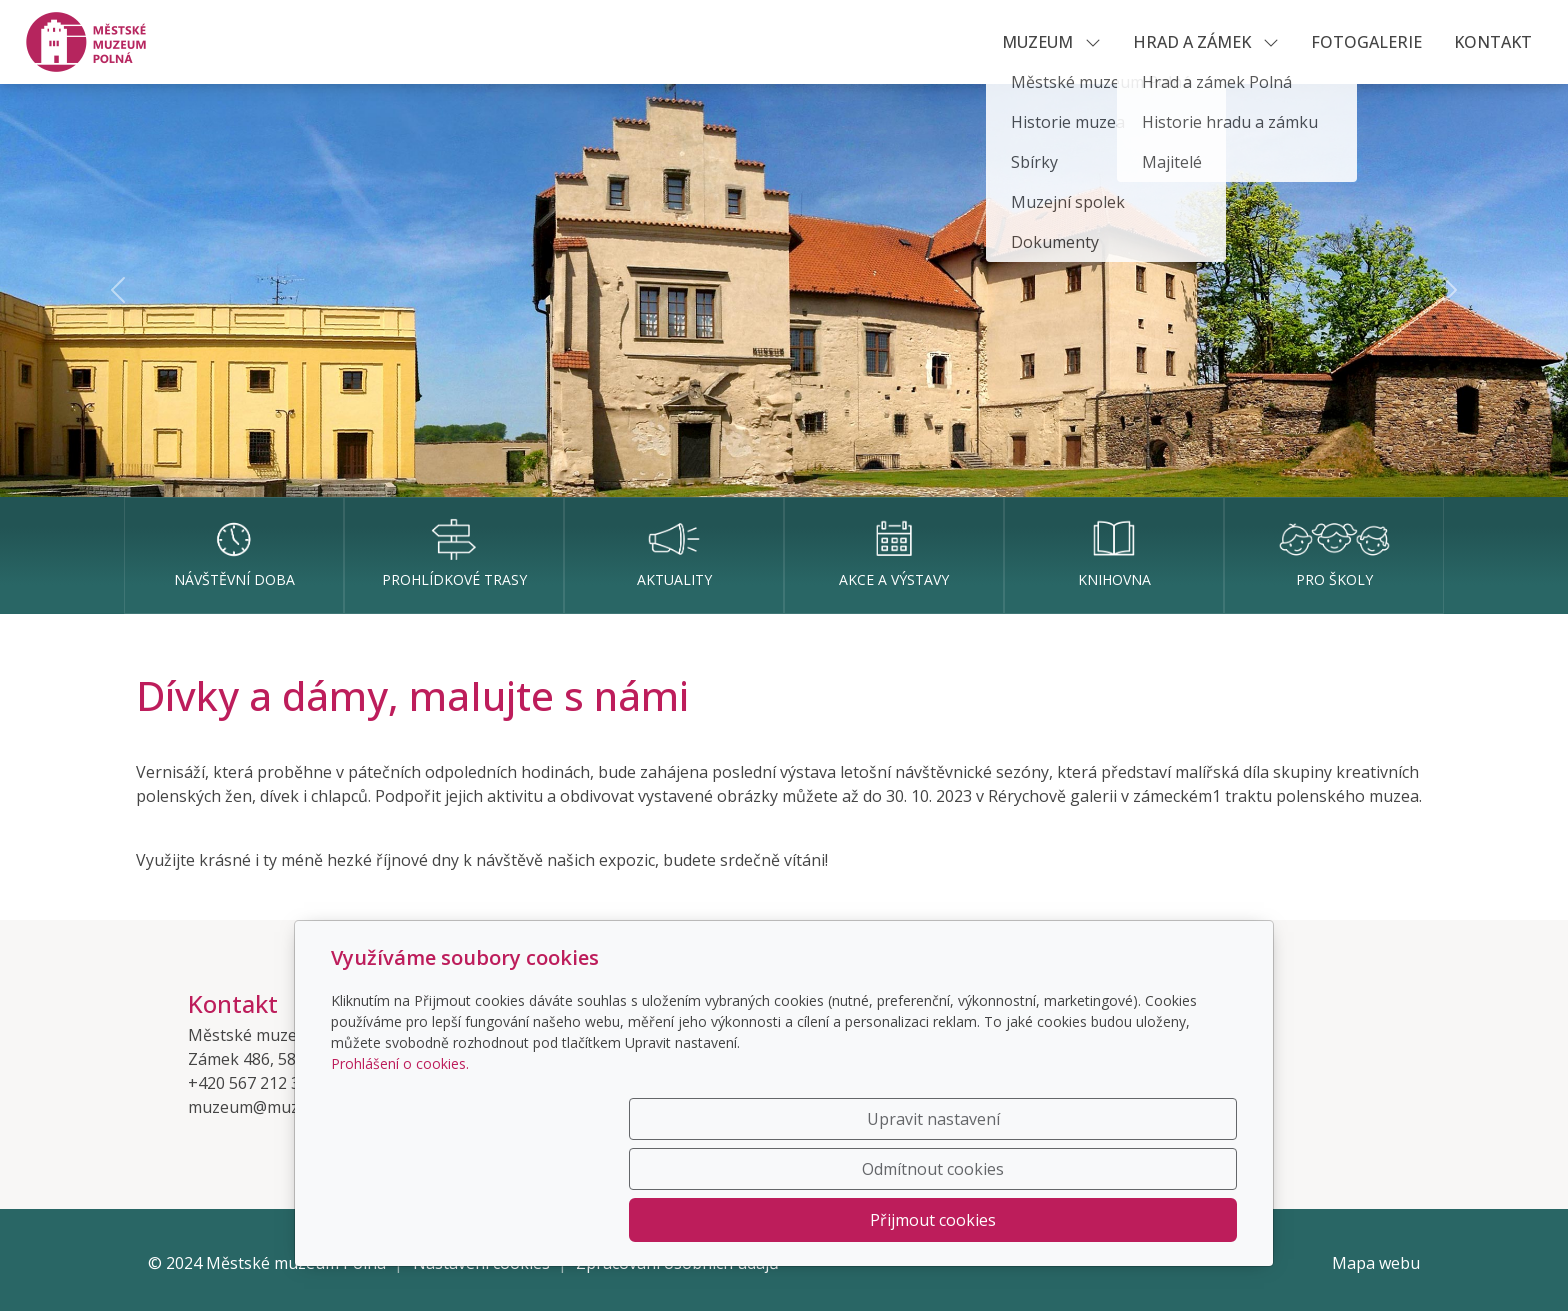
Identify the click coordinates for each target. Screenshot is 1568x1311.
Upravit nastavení (741, 1220)
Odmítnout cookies (941, 1220)
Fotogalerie (1366, 42)
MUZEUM (1051, 42)
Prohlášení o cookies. (400, 1163)
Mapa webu (1376, 1263)
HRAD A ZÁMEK (1206, 42)
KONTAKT (1493, 42)
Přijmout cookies (1141, 1220)
